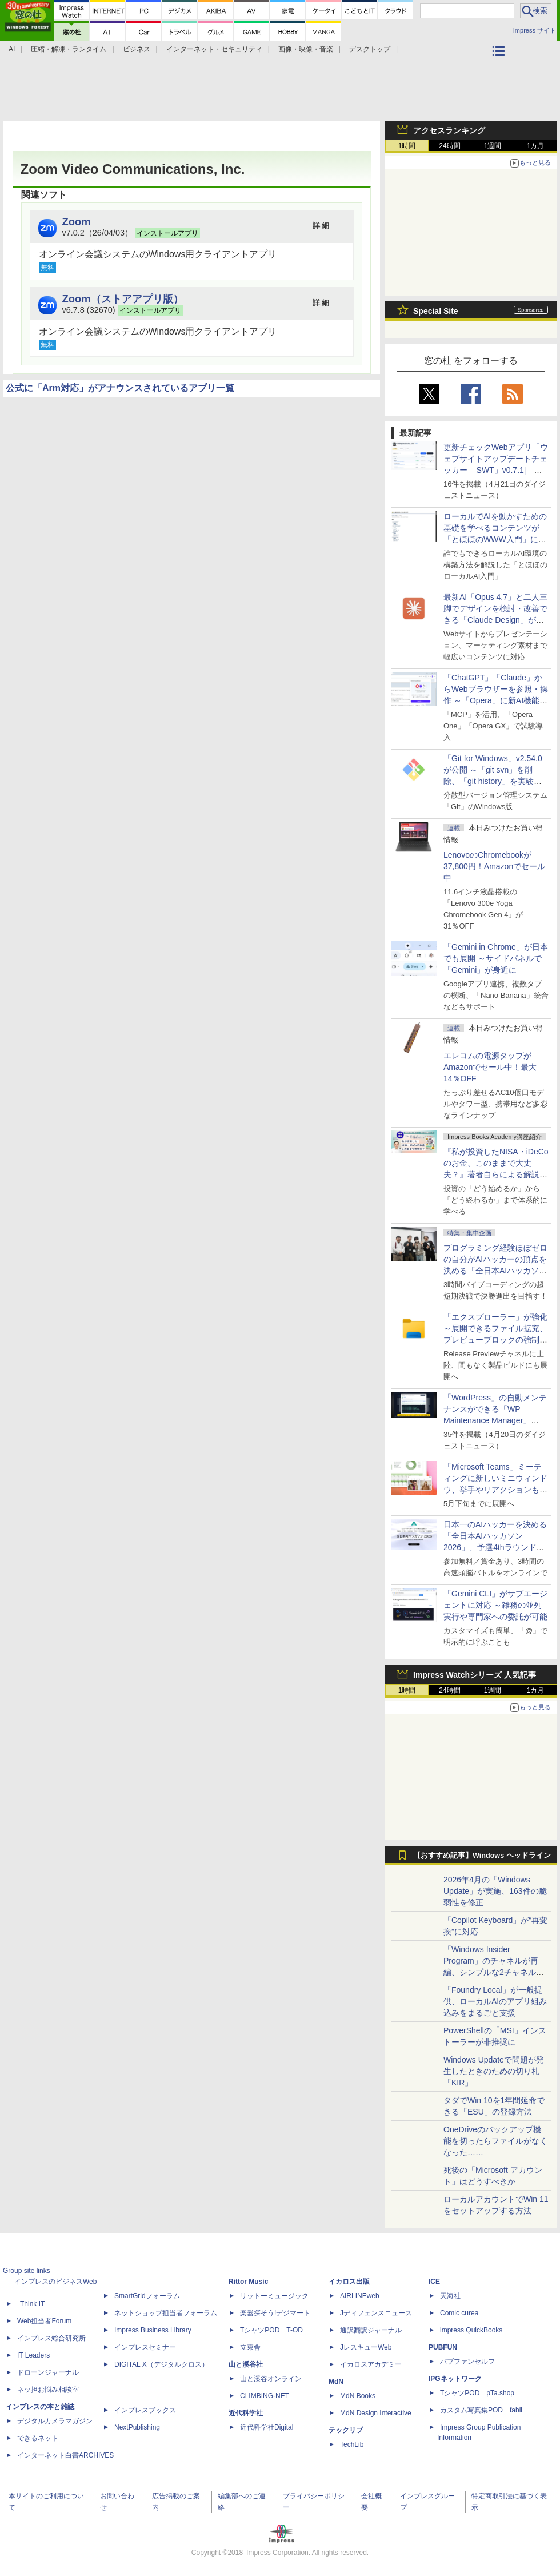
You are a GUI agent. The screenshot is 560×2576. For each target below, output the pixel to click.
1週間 (493, 146)
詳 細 (321, 225)
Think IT (32, 2304)
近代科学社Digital (266, 2427)
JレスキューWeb (365, 2347)
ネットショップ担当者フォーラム (165, 2313)
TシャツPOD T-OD (271, 2330)
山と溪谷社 (246, 2364)
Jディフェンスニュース (376, 2313)
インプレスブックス (145, 2410)
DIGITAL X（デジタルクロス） (161, 2364)
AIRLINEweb (359, 2296)
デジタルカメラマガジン (55, 2421)
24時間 (449, 146)
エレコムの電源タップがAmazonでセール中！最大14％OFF (490, 1067)
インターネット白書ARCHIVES (65, 2455)
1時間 (407, 146)
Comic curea (459, 2313)
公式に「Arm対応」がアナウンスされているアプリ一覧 (120, 388)
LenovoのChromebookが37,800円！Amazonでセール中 (494, 866)
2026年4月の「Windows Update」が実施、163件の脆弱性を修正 (495, 1891)
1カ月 (536, 146)
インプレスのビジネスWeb (55, 2282)
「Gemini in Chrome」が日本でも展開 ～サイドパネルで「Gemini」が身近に (495, 958)
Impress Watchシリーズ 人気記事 (474, 1674)
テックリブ (346, 2430)
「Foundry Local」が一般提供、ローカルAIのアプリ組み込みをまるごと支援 (495, 2001)
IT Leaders (33, 2355)
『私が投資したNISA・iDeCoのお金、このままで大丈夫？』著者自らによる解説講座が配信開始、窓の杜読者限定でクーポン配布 (496, 1174)
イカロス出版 (349, 2282)
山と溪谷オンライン (271, 2379)
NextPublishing (137, 2427)
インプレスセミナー (145, 2347)
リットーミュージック (274, 2296)
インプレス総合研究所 (51, 2338)
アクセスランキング (449, 130)
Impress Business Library (152, 2330)
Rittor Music (248, 2282)
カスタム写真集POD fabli (481, 2410)
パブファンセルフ (467, 2362)
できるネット (37, 2438)
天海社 (450, 2296)
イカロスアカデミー (371, 2364)
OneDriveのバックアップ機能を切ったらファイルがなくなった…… (495, 2141)
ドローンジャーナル (48, 2372)
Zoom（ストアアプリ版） (122, 299)
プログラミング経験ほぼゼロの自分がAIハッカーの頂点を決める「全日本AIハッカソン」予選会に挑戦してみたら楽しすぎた (495, 1270)
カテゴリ (500, 66)
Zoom (76, 222)
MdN (336, 2382)
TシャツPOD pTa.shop (477, 2393)
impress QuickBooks (471, 2330)
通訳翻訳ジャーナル (371, 2330)
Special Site (435, 311)
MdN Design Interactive (375, 2413)
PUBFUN (443, 2347)
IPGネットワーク (455, 2379)
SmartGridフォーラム (147, 2296)
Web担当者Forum (44, 2321)
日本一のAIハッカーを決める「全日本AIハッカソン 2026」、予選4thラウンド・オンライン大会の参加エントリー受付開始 (495, 1547)
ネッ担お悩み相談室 (48, 2390)
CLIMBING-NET (264, 2396)
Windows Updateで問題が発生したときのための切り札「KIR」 (493, 2071)
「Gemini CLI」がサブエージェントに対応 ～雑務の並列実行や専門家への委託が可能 (495, 1605)
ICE (434, 2282)
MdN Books (357, 2396)
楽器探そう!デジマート (275, 2313)
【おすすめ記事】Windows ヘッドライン (482, 1856)
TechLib (351, 2444)
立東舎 (250, 2347)
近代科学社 (246, 2413)
